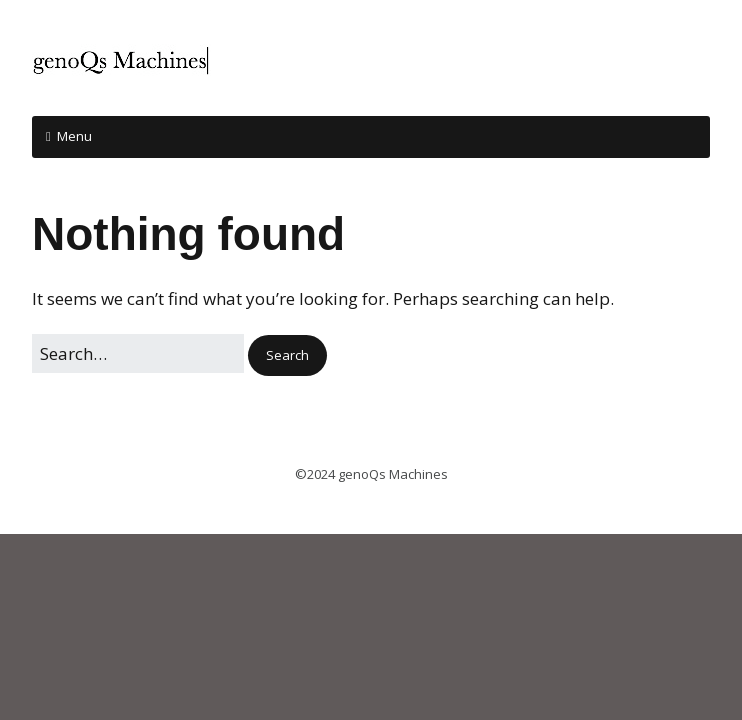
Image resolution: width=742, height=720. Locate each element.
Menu (74, 136)
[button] (287, 355)
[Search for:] (138, 353)
